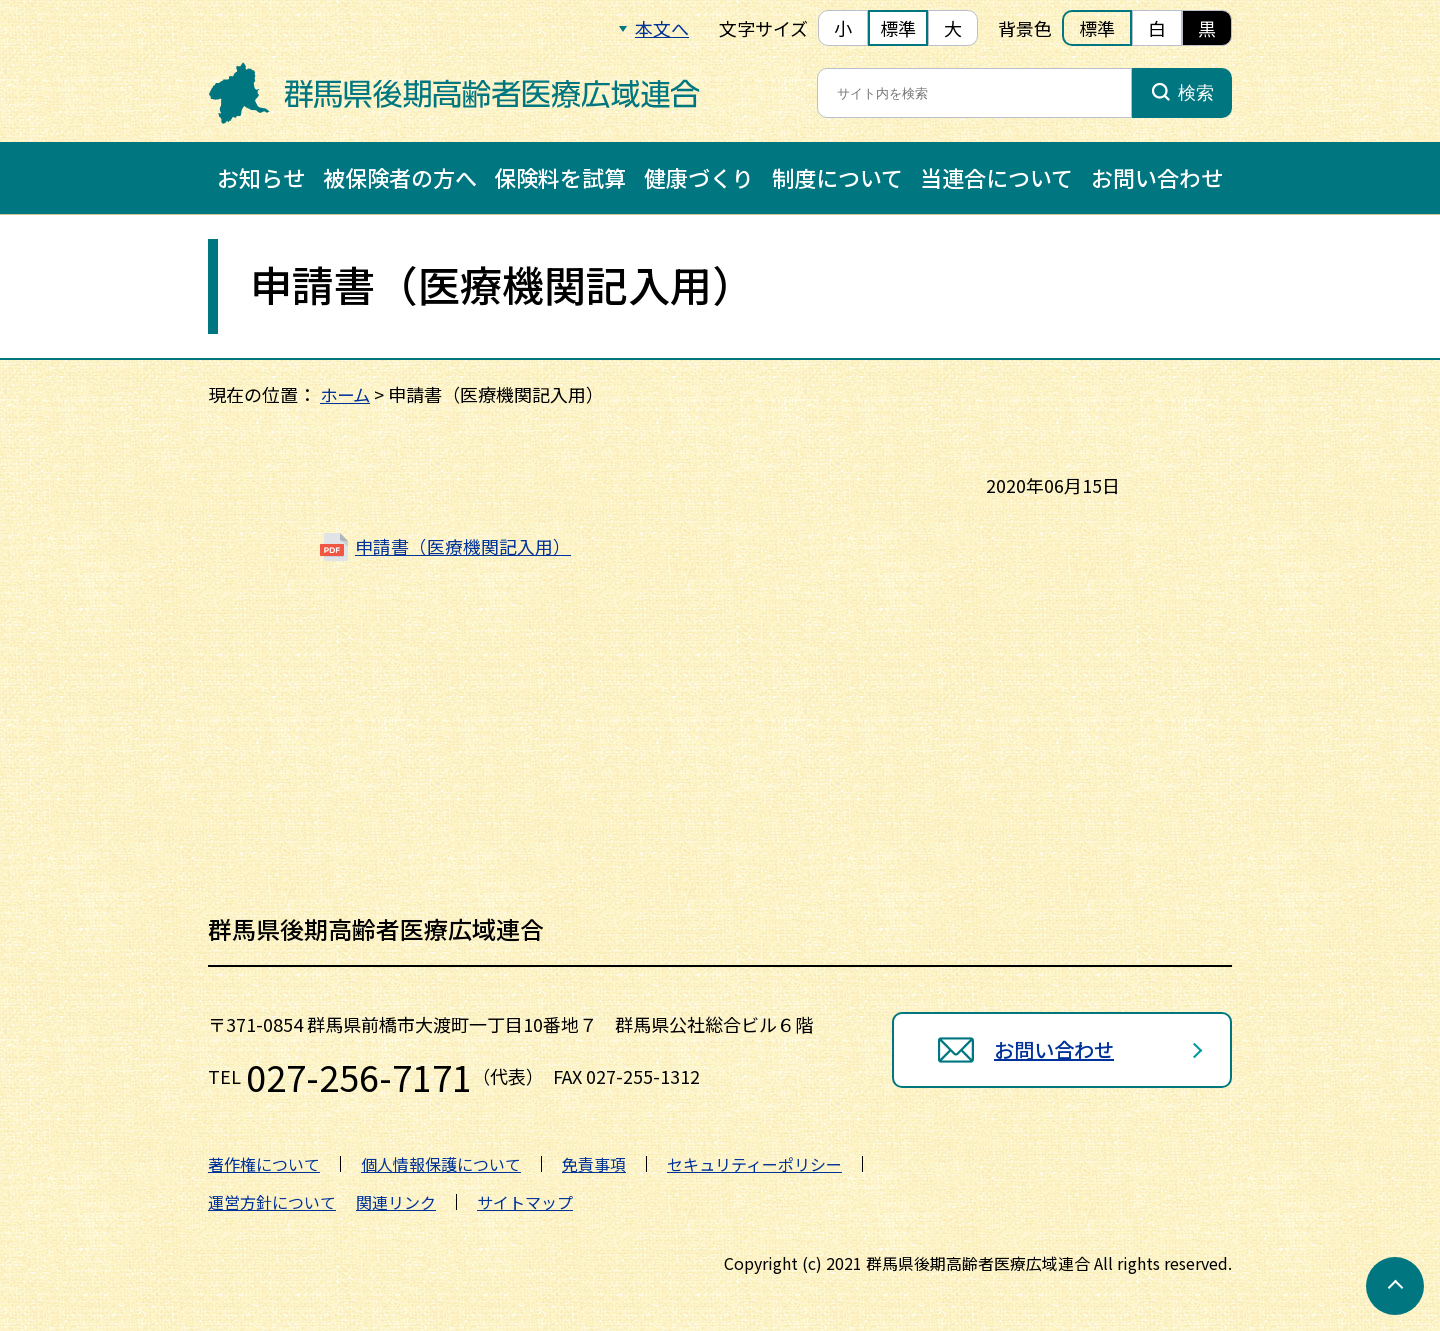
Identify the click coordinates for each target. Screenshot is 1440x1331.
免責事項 (594, 1164)
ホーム (346, 394)
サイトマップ (525, 1202)
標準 (898, 28)
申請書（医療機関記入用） (463, 546)
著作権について (264, 1164)
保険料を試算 (560, 177)
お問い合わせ (1157, 177)
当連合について (996, 177)
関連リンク (396, 1202)
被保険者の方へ (400, 177)
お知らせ (261, 177)
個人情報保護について (441, 1164)
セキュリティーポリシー (754, 1164)
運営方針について (272, 1202)
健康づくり (699, 177)
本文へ (662, 28)
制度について (837, 177)
